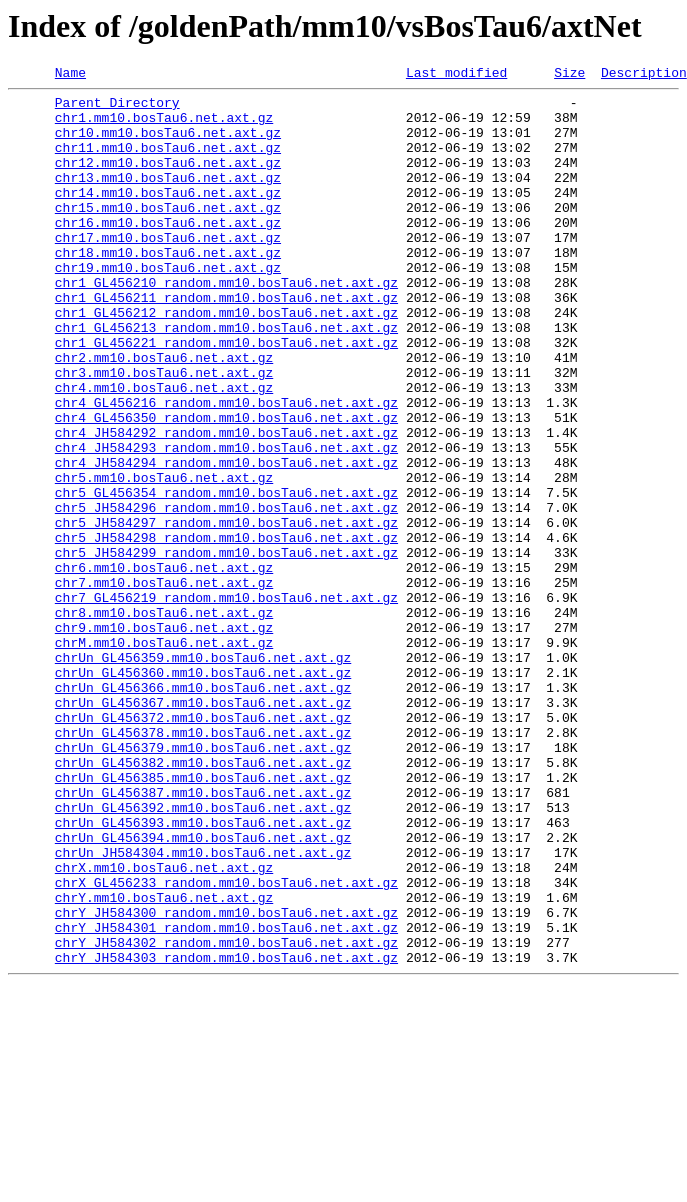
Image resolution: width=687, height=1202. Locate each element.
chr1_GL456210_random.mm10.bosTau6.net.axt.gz (226, 324)
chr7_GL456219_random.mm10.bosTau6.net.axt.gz (226, 702)
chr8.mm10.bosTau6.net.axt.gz (164, 720)
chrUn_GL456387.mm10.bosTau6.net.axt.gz (203, 936)
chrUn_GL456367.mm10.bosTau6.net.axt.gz (203, 828)
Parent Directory (117, 108)
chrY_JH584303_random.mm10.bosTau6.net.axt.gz (226, 1134)
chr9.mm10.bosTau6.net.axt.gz (164, 738)
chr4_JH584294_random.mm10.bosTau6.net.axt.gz (226, 540)
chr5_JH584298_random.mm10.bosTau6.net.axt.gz (226, 630)
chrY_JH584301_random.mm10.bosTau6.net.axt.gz (226, 1098)
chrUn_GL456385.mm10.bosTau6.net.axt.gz (203, 918)
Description (644, 75)
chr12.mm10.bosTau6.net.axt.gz (168, 180)
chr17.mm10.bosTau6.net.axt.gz (168, 270)
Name (70, 75)
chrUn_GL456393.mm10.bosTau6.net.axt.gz (203, 972)
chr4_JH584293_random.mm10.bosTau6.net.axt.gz (226, 522)
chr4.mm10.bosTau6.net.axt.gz (164, 450)
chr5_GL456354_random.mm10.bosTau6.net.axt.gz (226, 576)
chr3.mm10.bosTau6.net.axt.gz (164, 432)
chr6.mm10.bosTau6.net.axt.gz (164, 666)
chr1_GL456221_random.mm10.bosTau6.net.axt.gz (226, 396)
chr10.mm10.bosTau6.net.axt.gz (168, 144)
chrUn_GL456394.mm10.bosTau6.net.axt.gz (203, 990)
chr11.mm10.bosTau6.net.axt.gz (168, 162)
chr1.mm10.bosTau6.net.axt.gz (164, 126)
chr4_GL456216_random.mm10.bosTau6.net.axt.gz (226, 468)
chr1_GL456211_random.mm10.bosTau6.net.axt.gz (226, 342)
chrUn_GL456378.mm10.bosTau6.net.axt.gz (203, 864)
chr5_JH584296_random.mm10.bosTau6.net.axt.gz (226, 594)
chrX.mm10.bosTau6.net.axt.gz (164, 1026)
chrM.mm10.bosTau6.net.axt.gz (164, 756)
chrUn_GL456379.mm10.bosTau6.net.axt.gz (203, 882)
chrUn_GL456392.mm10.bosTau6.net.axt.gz (203, 954)
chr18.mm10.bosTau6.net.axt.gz (168, 288)
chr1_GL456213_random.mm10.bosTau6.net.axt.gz (226, 378)
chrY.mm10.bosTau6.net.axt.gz (164, 1062)
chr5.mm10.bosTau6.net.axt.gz (164, 558)
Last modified (456, 75)
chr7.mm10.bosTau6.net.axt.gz (164, 684)
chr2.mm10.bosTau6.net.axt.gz (164, 414)
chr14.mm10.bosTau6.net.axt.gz (168, 216)
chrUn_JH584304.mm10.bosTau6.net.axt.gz (203, 1008)
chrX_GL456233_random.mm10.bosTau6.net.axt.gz (226, 1044)
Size (569, 75)
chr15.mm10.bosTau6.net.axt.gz (168, 234)
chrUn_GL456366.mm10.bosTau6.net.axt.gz (203, 810)
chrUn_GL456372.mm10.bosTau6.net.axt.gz (203, 846)
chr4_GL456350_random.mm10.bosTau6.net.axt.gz (226, 486)
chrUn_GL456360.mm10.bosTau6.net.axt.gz (203, 792)
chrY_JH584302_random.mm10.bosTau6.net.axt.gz (226, 1116)
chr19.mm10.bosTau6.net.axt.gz (168, 306)
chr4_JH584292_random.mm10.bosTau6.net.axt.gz (226, 504)
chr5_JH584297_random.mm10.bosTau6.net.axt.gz (226, 612)
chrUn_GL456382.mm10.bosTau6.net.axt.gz (203, 900)
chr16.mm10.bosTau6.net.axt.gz (168, 252)
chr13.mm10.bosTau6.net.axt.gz (168, 198)
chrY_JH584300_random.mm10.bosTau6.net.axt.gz (226, 1080)
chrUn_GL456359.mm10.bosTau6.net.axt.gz (203, 774)
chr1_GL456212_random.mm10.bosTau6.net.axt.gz (226, 360)
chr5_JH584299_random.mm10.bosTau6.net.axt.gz (226, 648)
